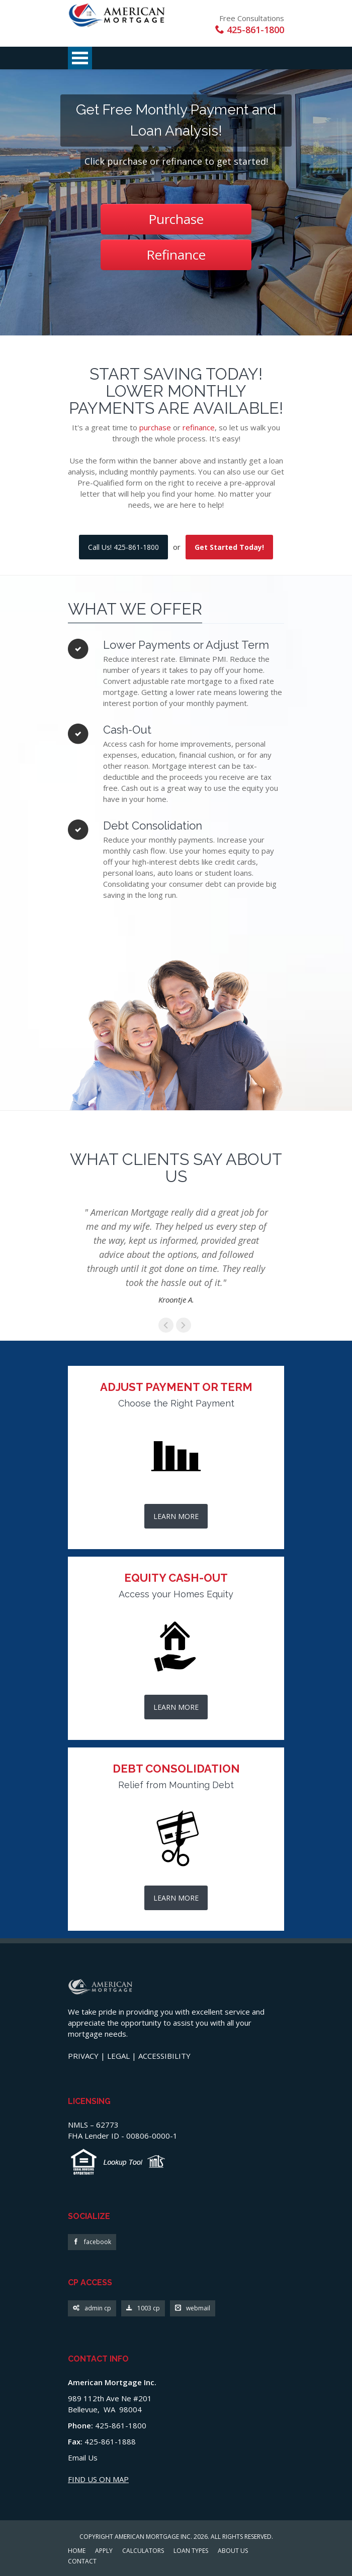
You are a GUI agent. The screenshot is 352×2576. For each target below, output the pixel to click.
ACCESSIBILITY (164, 2056)
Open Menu (80, 58)
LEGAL (118, 2056)
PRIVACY (83, 2056)
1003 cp (143, 2308)
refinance (199, 427)
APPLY (104, 2551)
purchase (155, 427)
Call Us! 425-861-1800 (123, 547)
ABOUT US (233, 2551)
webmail (192, 2308)
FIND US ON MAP (98, 2479)
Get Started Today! (229, 547)
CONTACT (82, 2561)
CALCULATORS (143, 2551)
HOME (76, 2551)
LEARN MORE (176, 1516)
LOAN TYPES (190, 2551)
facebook (92, 2242)
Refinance (176, 255)
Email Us (83, 2457)
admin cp (92, 2308)
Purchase (176, 219)
